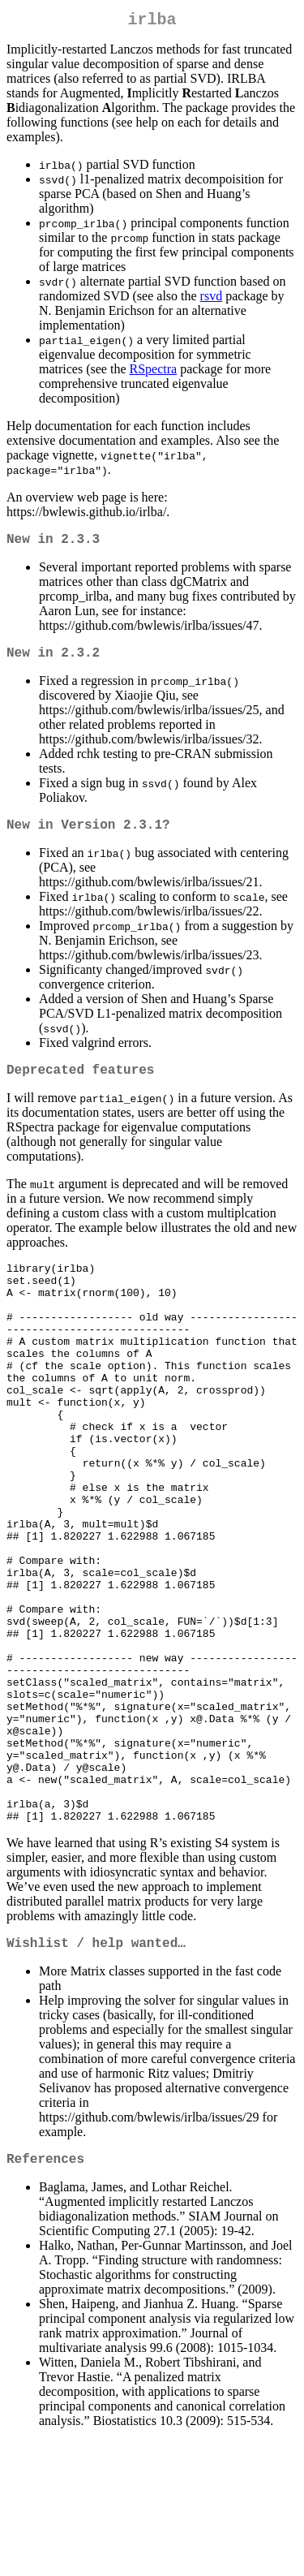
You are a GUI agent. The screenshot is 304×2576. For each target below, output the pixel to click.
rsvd (211, 299)
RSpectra (154, 372)
